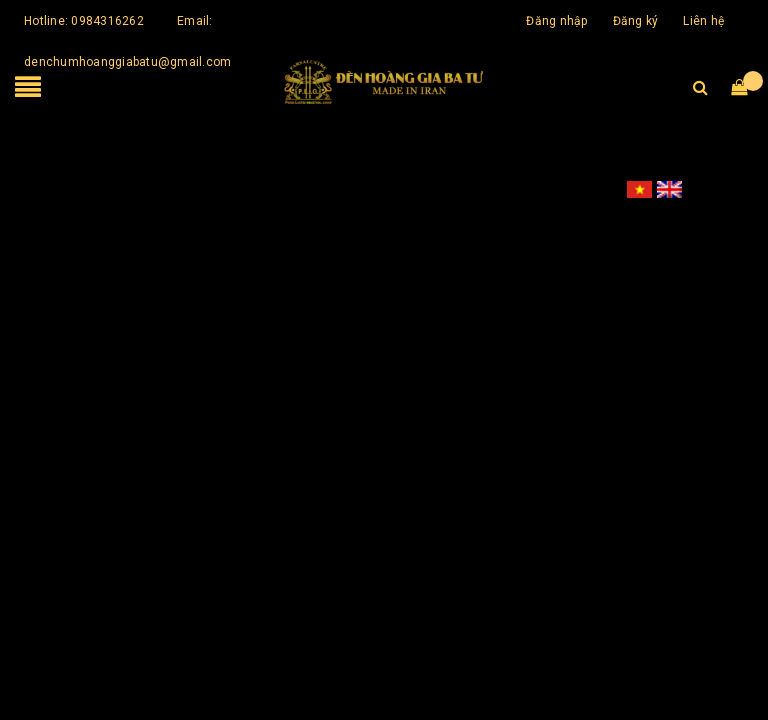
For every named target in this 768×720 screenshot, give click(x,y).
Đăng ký (636, 21)
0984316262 (107, 21)
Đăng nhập (556, 21)
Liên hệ (703, 21)
